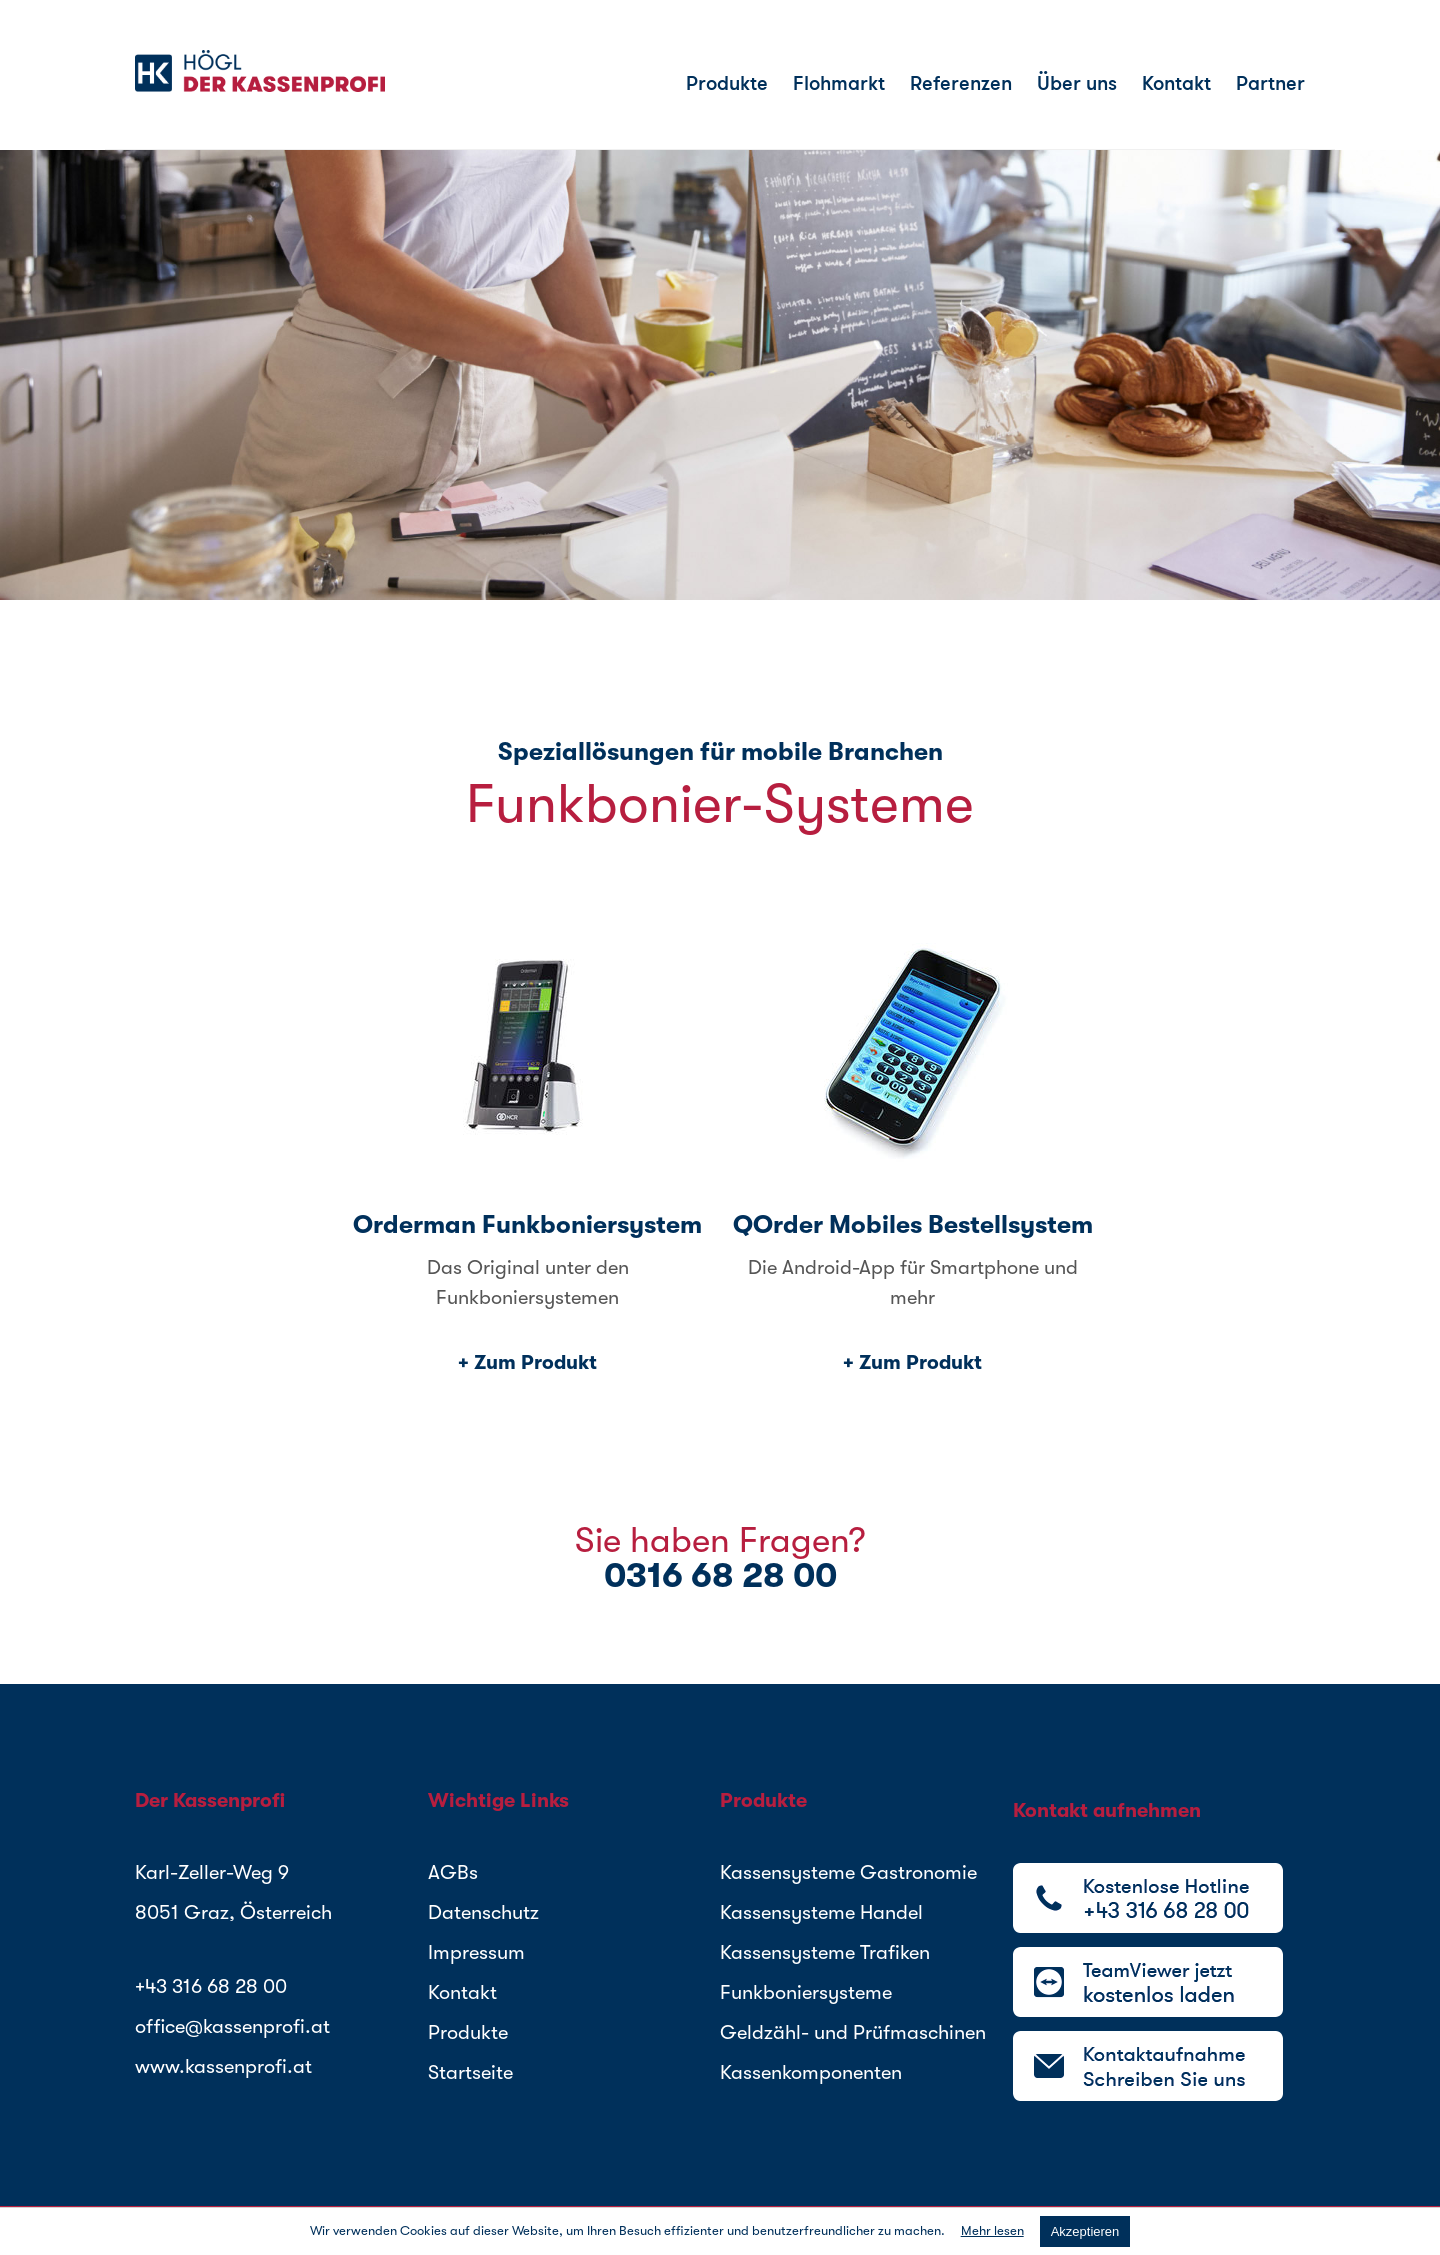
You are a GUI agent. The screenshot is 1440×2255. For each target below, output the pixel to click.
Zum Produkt (535, 1363)
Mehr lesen (992, 2230)
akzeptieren (1085, 2231)
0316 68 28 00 (720, 1575)
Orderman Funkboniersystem (527, 1224)
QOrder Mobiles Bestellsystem (913, 1224)
